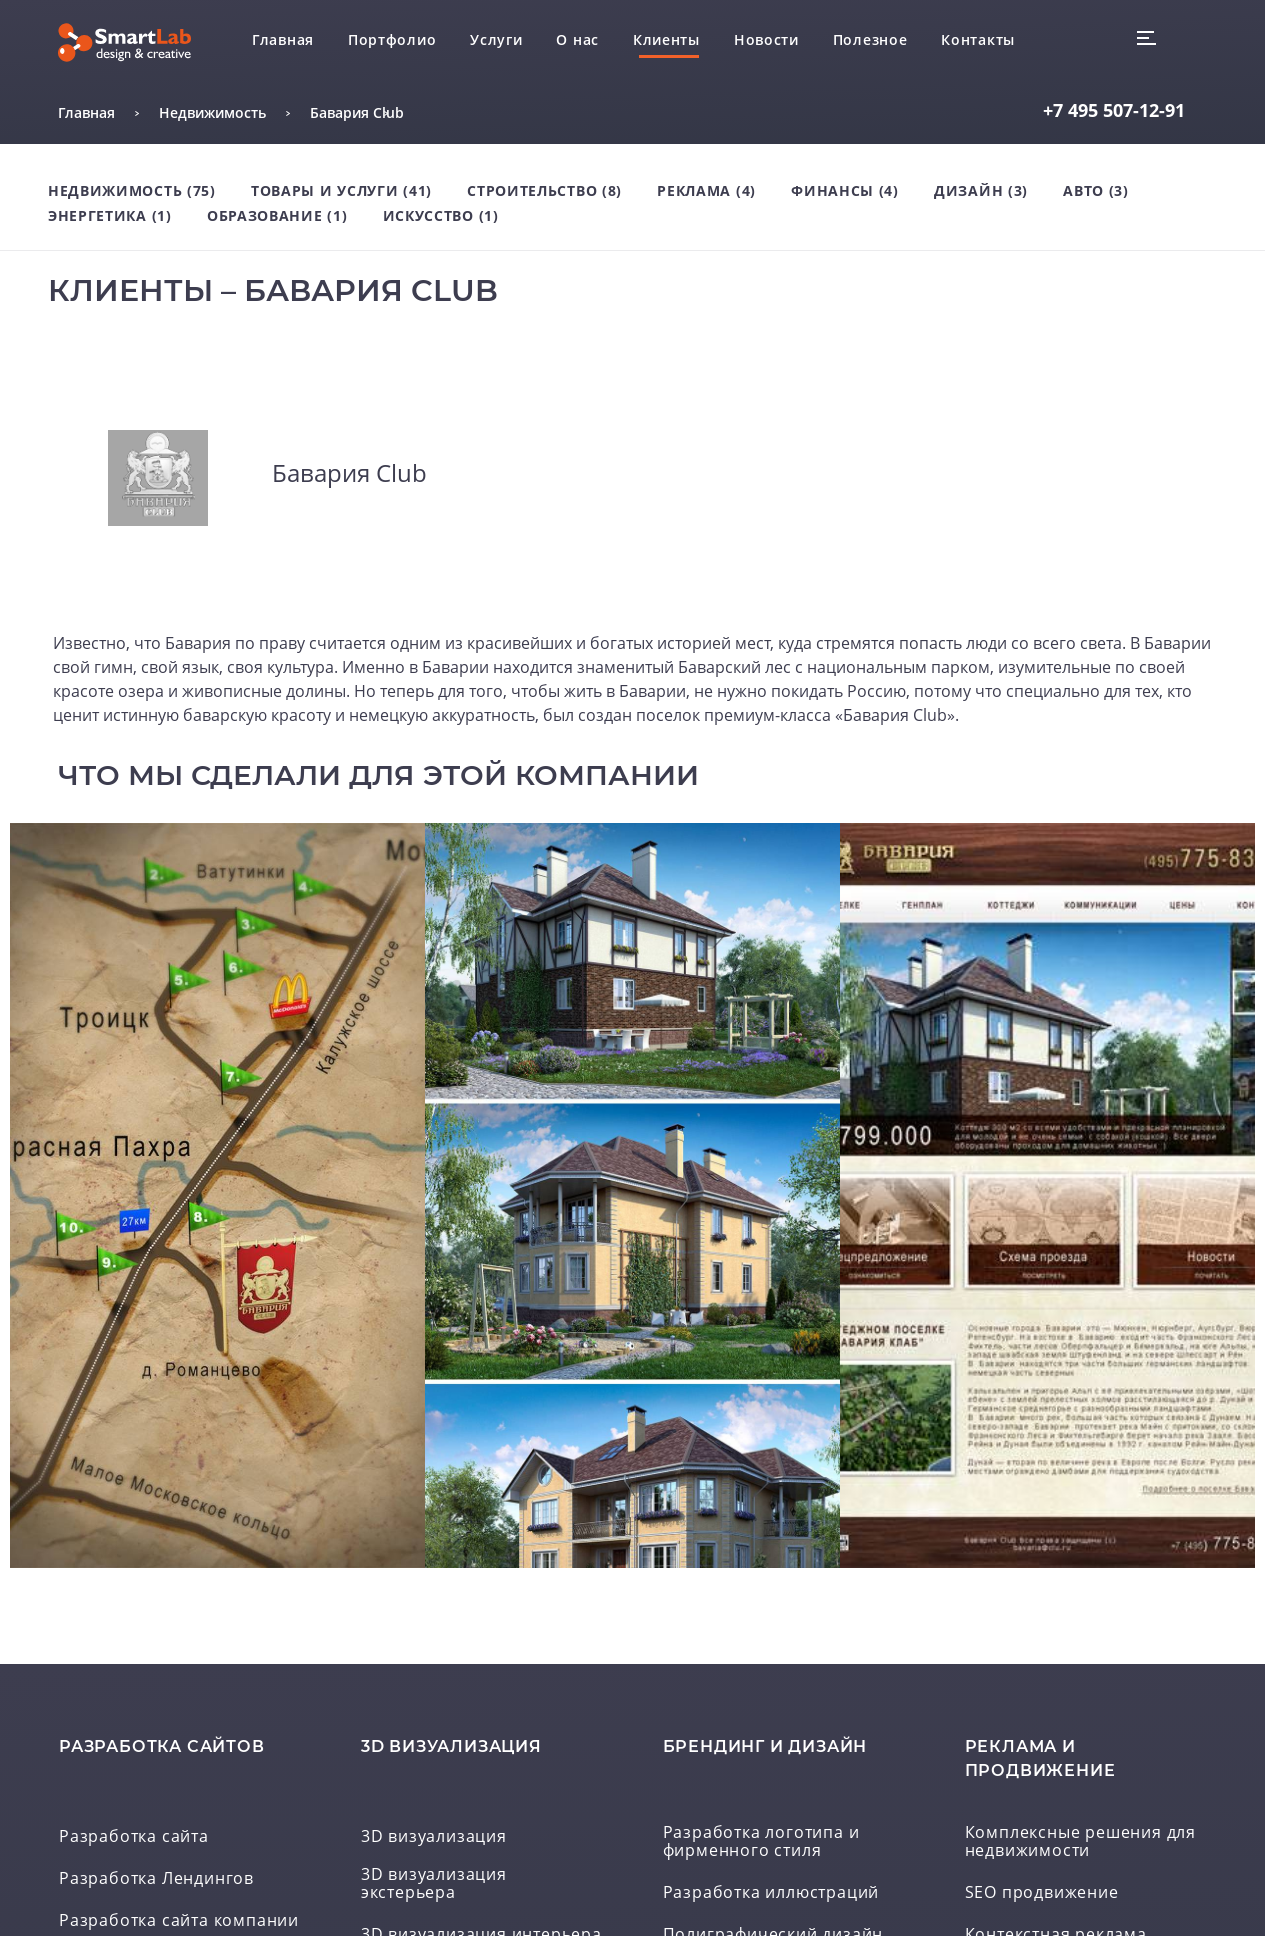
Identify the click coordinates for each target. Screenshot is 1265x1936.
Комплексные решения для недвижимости (1080, 1842)
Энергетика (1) (110, 215)
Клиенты (666, 39)
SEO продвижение (1042, 1893)
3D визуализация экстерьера (434, 1884)
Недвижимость (212, 112)
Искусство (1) (441, 215)
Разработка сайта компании (179, 1921)
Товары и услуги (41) (341, 190)
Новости (766, 39)
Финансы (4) (845, 190)
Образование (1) (277, 215)
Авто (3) (1096, 190)
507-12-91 (1114, 110)
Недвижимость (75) (132, 190)
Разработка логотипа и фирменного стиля (761, 1842)
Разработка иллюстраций (771, 1893)
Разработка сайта (134, 1837)
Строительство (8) (544, 190)
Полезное (870, 39)
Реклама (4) (706, 190)
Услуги (496, 39)
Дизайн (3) (981, 190)
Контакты (978, 39)
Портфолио (392, 39)
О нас (577, 39)
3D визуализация (434, 1837)
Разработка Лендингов (156, 1879)
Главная (283, 39)
